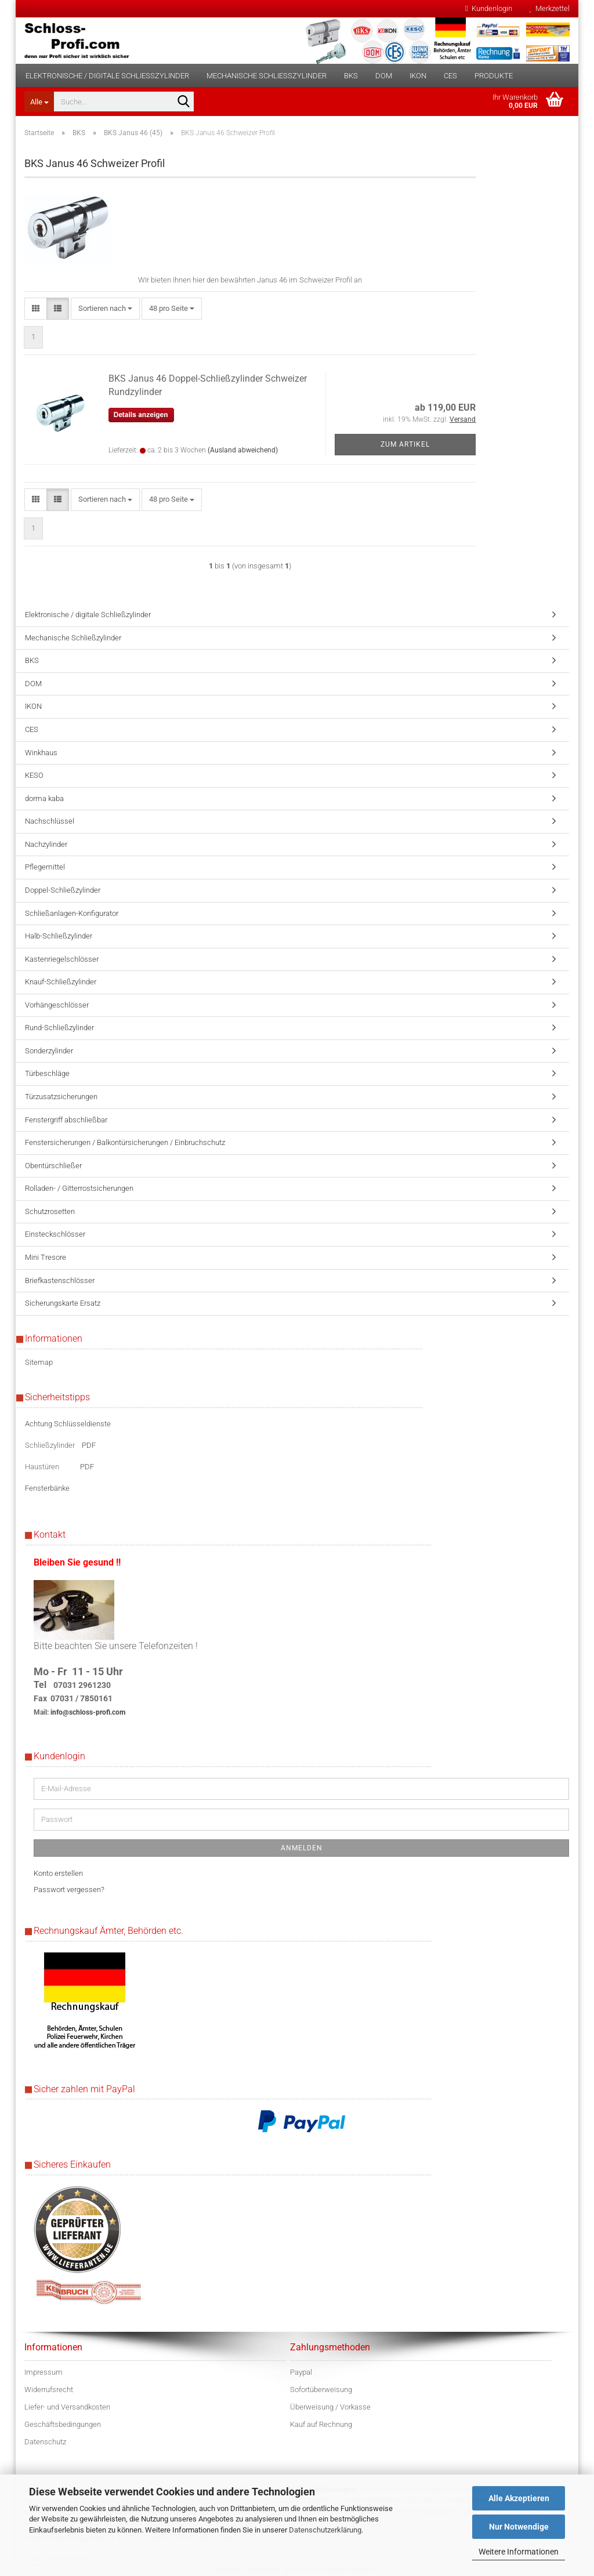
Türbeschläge (47, 1073)
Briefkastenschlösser (60, 1280)
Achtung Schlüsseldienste (68, 1423)
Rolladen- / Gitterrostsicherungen (79, 1188)
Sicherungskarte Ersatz (62, 1303)
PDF (89, 1445)
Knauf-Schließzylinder (60, 981)
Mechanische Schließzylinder (267, 75)
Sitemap (39, 1362)
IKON (418, 75)
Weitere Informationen (519, 2551)
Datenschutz (45, 2441)
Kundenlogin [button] (488, 8)
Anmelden (302, 1848)
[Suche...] (38, 101)
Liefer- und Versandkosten (67, 2407)
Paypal (301, 2372)
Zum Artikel (405, 444)
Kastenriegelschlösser (62, 959)
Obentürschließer (53, 1165)
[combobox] (105, 309)
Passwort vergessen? (69, 1889)
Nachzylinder (46, 844)
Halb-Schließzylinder (58, 936)
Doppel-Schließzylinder (62, 890)
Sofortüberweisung (321, 2389)
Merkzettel (550, 8)
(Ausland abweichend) (243, 450)
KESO (34, 775)
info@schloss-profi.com (87, 1712)
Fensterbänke (47, 1488)
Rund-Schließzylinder (59, 1027)
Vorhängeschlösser (57, 1005)
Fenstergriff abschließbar (66, 1119)
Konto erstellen (58, 1873)
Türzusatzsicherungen (61, 1096)
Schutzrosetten (50, 1211)
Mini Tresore (45, 1257)
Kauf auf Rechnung (321, 2424)
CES (450, 75)
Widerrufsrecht (48, 2389)
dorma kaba (44, 798)
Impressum (43, 2372)
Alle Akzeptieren (518, 2498)
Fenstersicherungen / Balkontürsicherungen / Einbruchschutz (125, 1142)
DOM (383, 75)
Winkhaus (41, 752)
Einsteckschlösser (55, 1234)
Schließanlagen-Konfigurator (71, 913)
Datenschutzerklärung (325, 2530)
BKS (351, 75)
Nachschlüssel (49, 821)
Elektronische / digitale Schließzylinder (107, 75)
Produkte (494, 75)
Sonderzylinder (49, 1050)
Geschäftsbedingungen (62, 2424)
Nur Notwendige (519, 2526)
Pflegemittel (45, 867)
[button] (35, 309)
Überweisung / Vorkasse (330, 2407)
